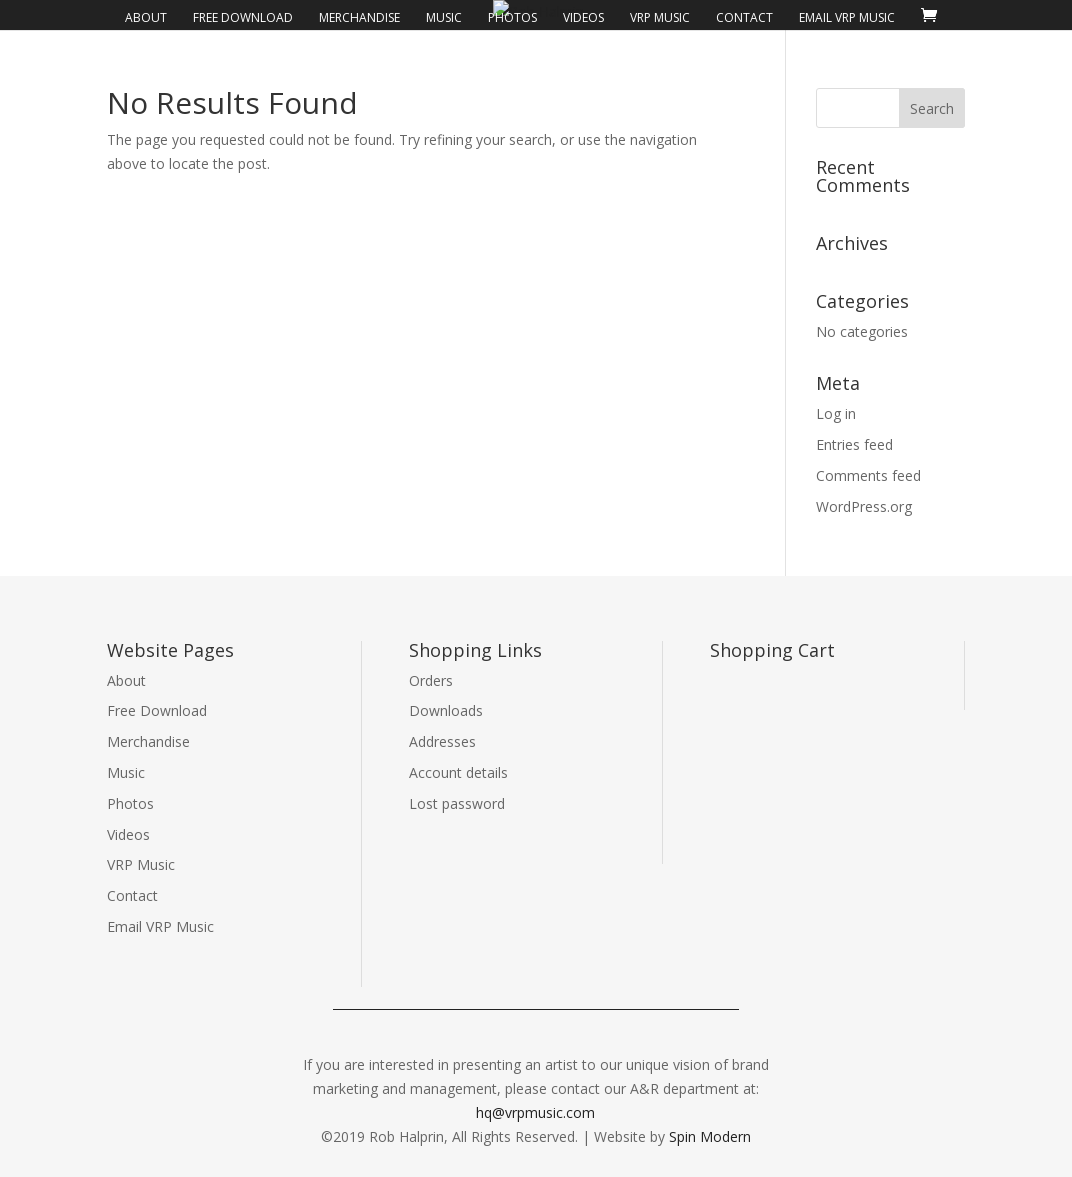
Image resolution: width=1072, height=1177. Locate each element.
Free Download (243, 18)
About (146, 18)
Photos (512, 18)
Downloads (446, 710)
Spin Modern (710, 1136)
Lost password (457, 803)
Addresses (442, 741)
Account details (458, 772)
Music (444, 18)
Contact (744, 18)
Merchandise (359, 18)
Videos (583, 18)
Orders (431, 680)
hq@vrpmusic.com (535, 1112)
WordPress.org (864, 506)
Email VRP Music (847, 18)
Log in (836, 413)
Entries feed (854, 444)
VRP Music (660, 18)
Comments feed (868, 475)
